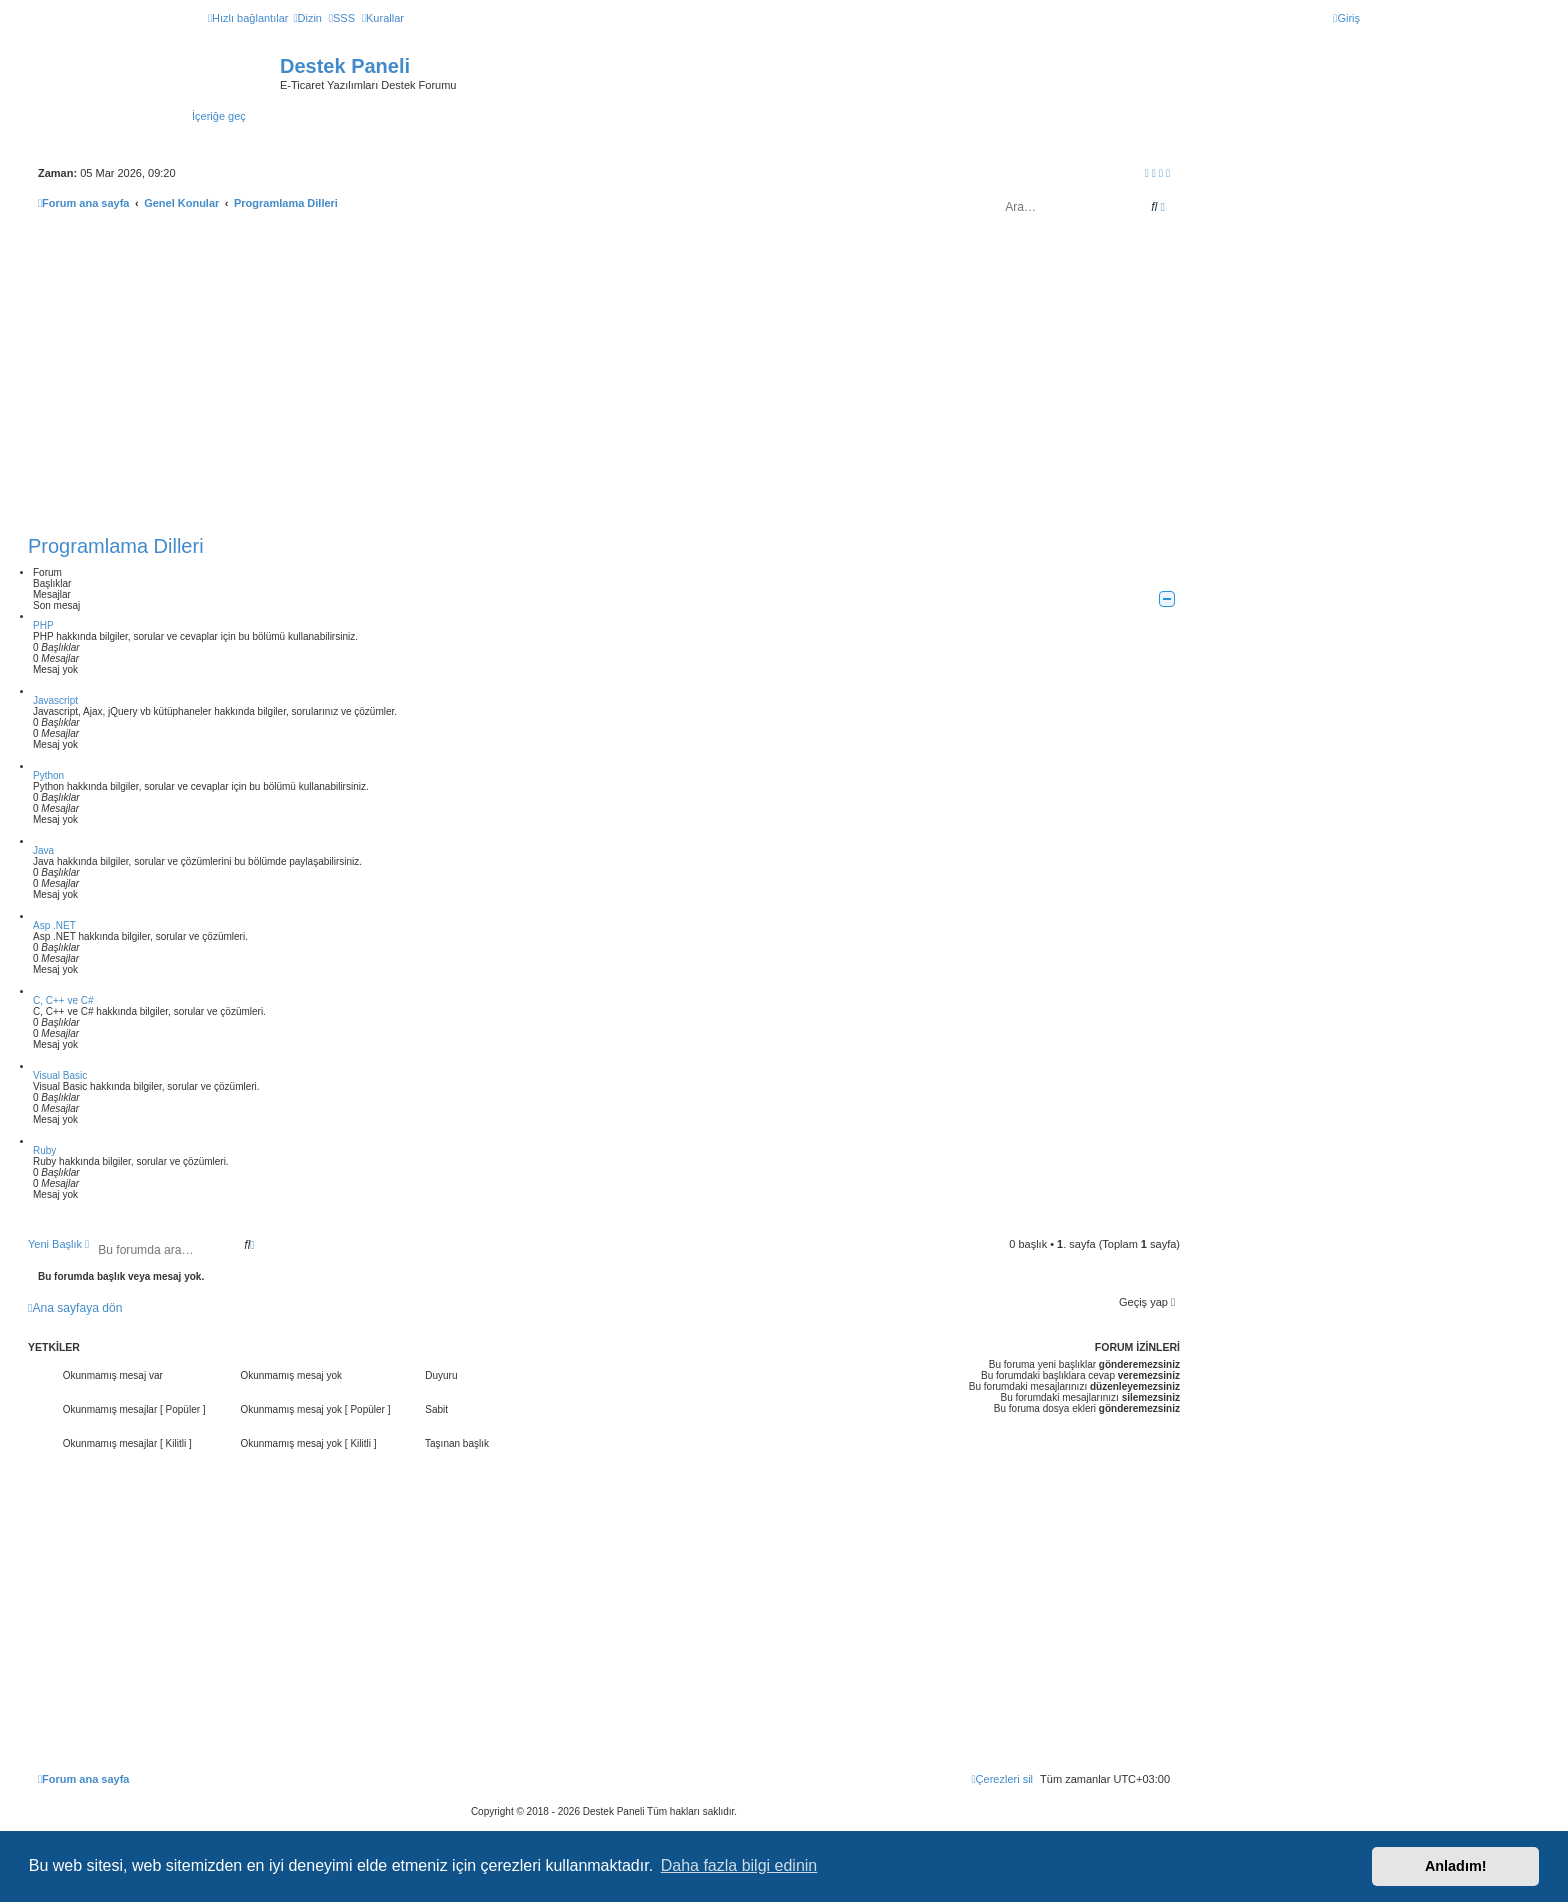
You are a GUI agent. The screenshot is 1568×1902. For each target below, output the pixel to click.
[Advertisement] (604, 379)
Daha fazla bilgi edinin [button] (739, 1865)
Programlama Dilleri (116, 546)
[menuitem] (307, 18)
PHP (43, 625)
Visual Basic (60, 1075)
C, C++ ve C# (63, 1000)
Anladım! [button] (1456, 1866)
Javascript (55, 700)
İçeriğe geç (219, 116)
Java (43, 850)
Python (48, 775)
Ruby (44, 1150)
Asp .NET (54, 925)
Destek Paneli (345, 66)
